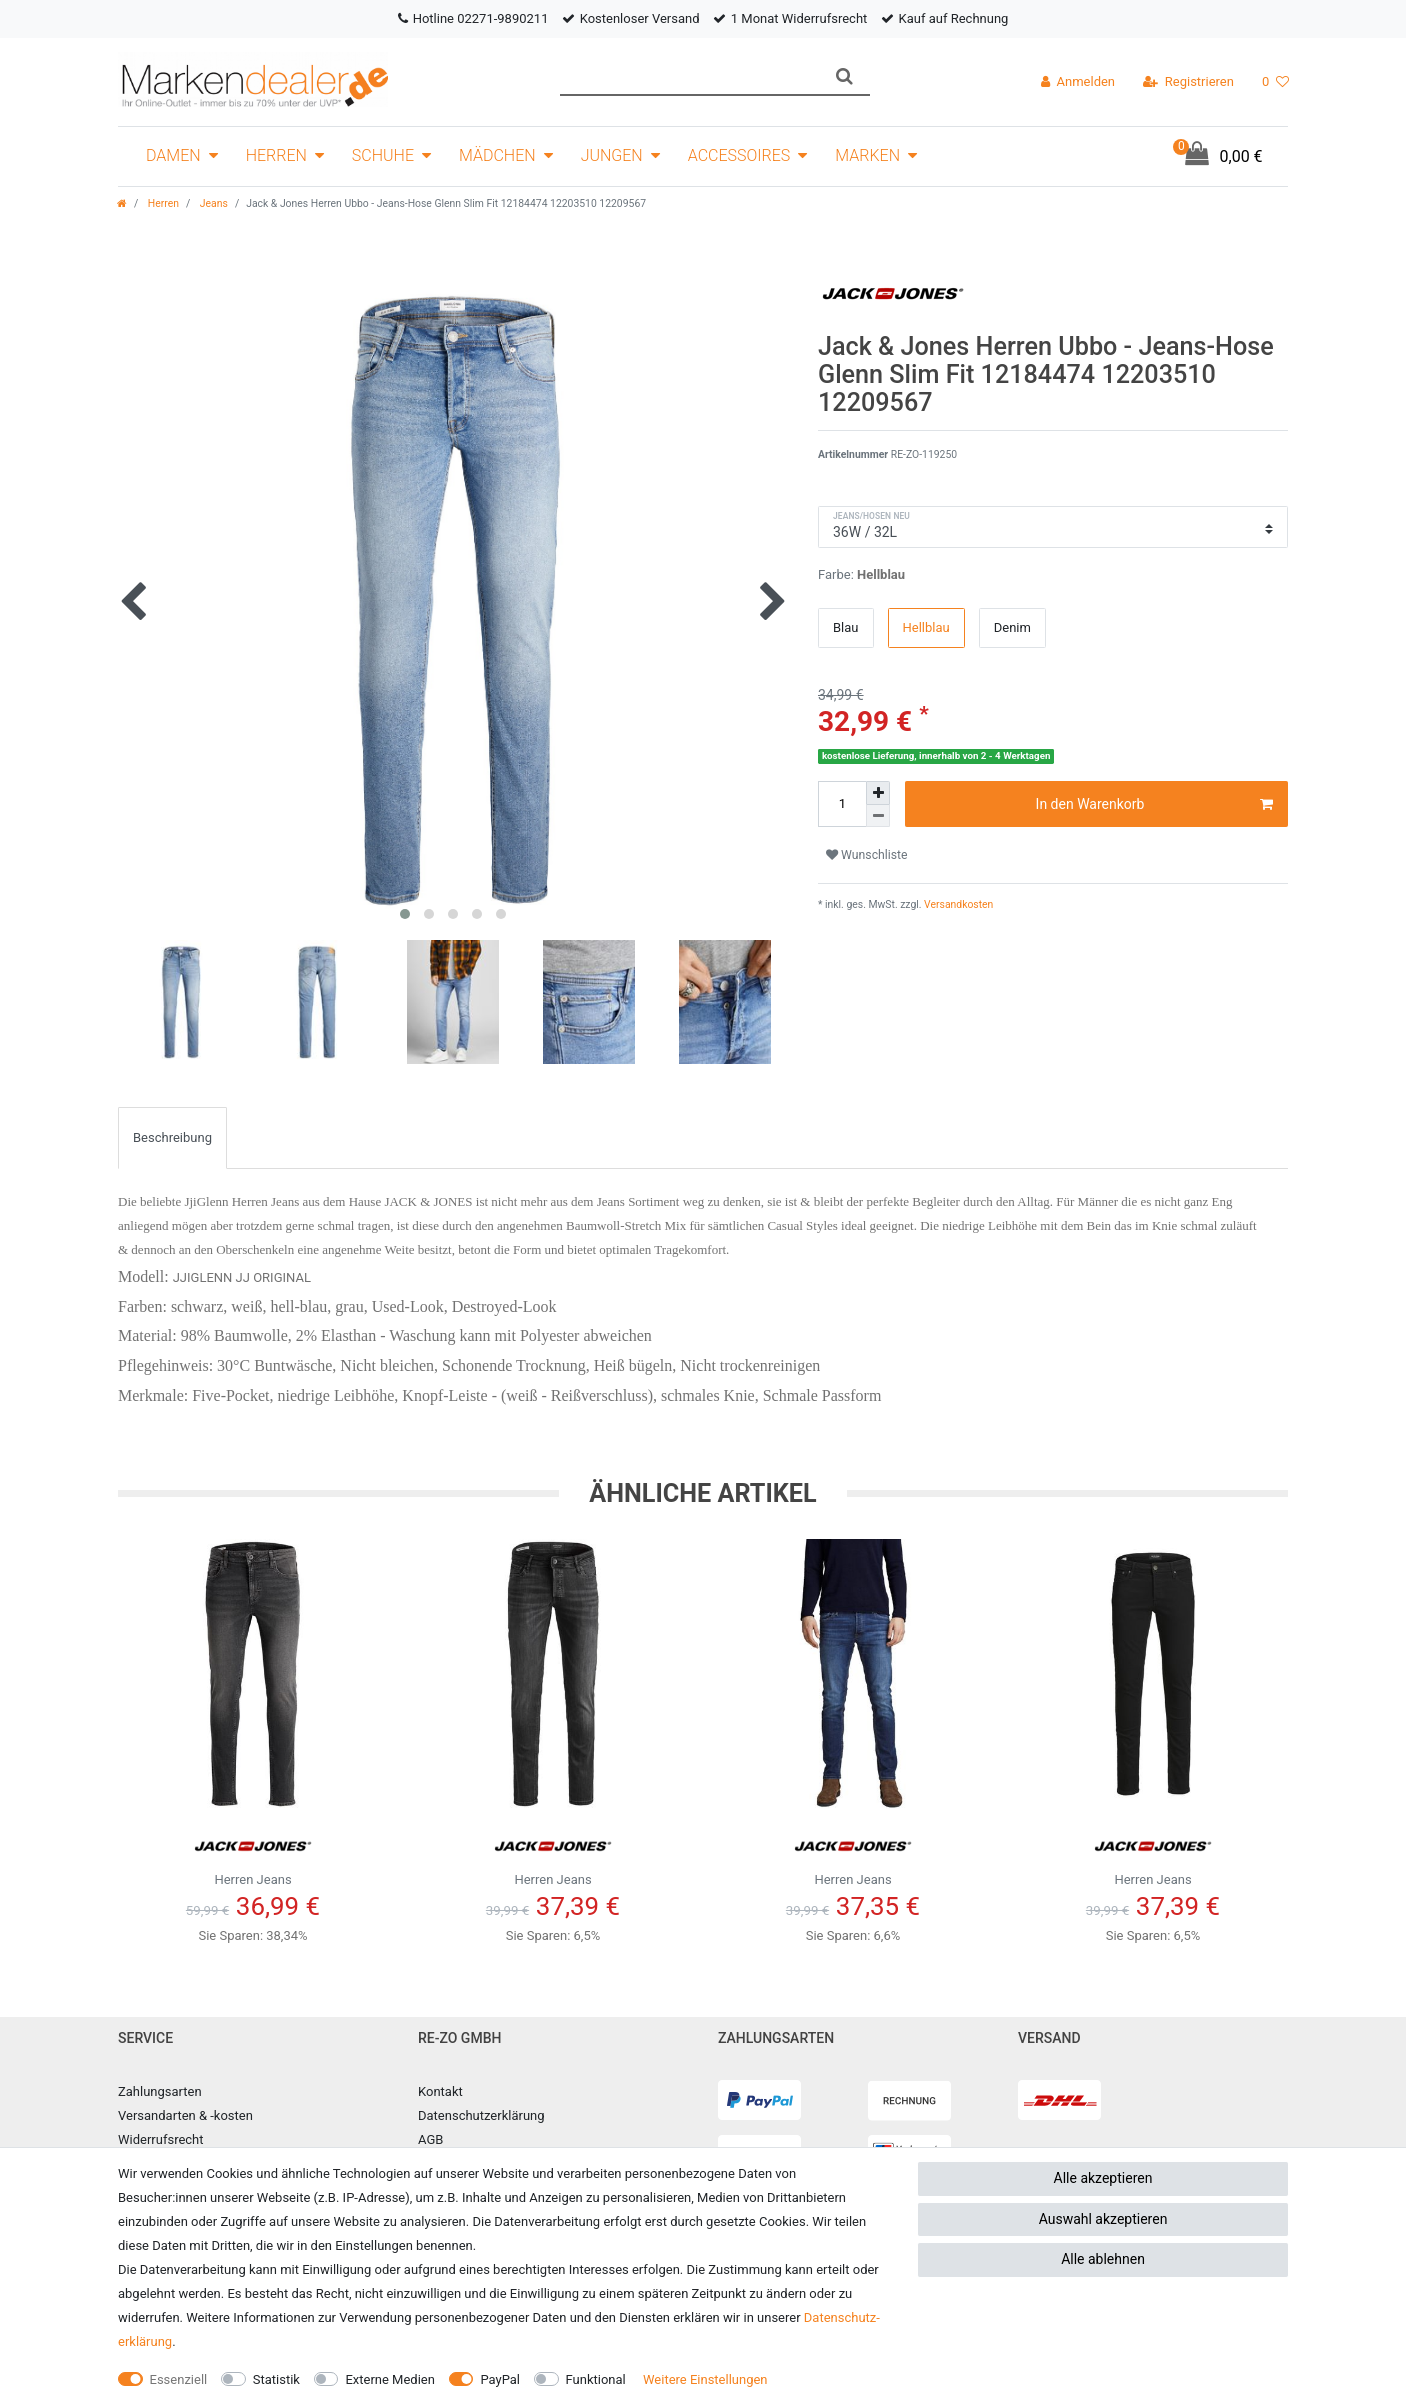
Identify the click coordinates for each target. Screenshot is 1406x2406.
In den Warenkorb (1154, 805)
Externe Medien (390, 2379)
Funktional (596, 2379)
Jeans (212, 203)
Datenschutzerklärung (481, 2115)
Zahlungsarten (160, 2091)
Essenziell (179, 2379)
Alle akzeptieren (1103, 2178)
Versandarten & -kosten (185, 2115)
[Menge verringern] (878, 816)
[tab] (172, 1138)
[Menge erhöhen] (878, 793)
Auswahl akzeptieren (1103, 2219)
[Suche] (844, 76)
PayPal (500, 2379)
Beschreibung (172, 1137)
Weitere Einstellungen (705, 2379)
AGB (430, 2139)
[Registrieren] (1188, 82)
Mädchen (497, 155)
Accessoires (739, 155)
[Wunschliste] (1275, 82)
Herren (276, 155)
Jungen (612, 155)
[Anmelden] (1078, 82)
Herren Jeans (253, 1853)
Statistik (276, 2379)
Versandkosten (958, 904)
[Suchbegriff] (689, 76)
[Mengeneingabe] (842, 804)
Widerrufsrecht (161, 2139)
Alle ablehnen (1103, 2259)
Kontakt (440, 2091)
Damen (173, 155)
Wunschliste (867, 855)
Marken (867, 155)
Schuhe (383, 155)
